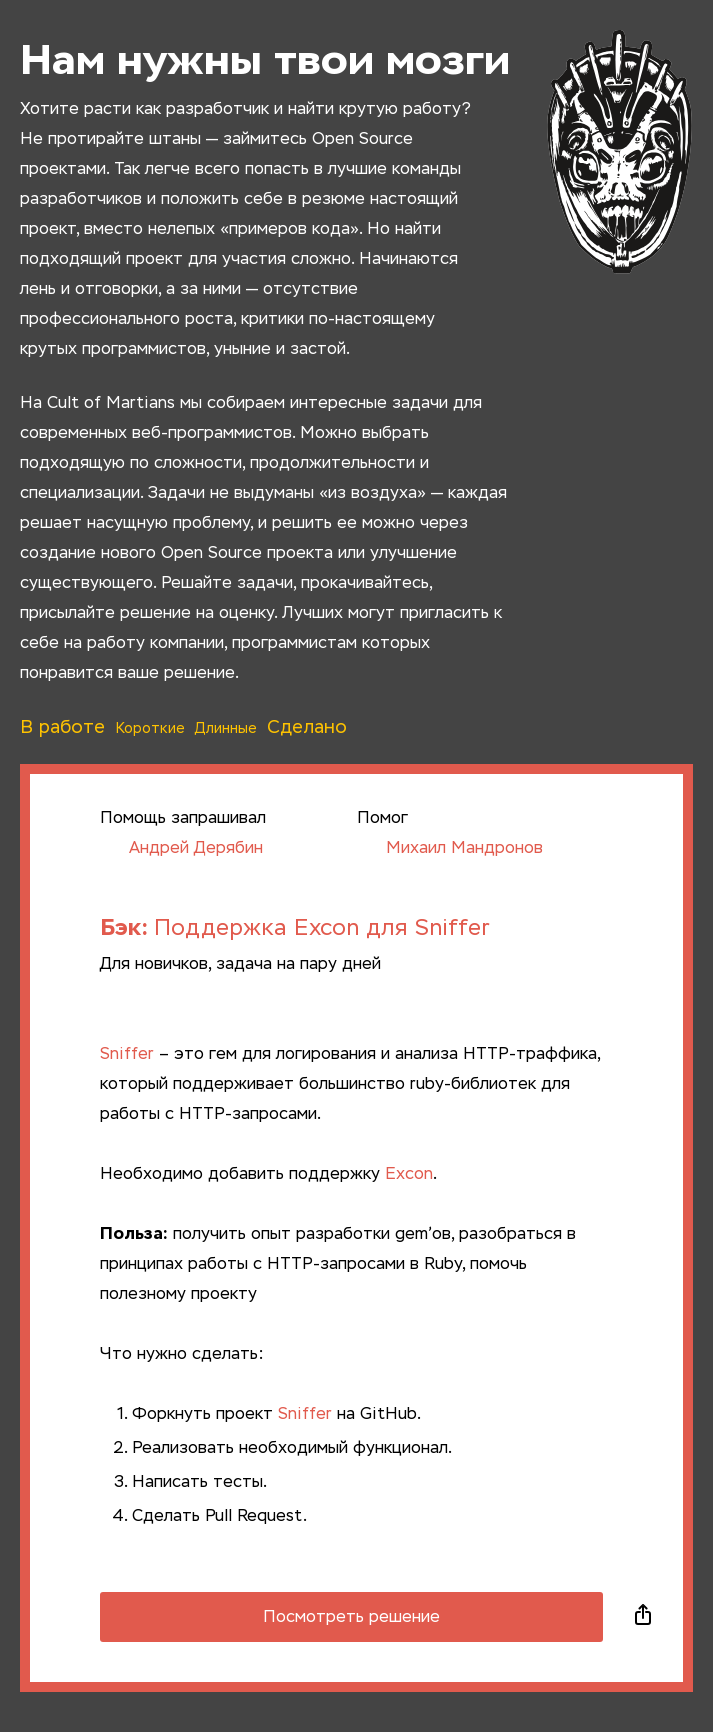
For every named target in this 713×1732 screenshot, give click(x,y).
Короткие (150, 729)
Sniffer (127, 1055)
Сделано (307, 728)
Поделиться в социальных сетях (643, 1617)
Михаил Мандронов (450, 849)
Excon (409, 1175)
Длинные (226, 729)
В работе (62, 728)
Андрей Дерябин (181, 849)
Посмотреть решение (351, 1618)
